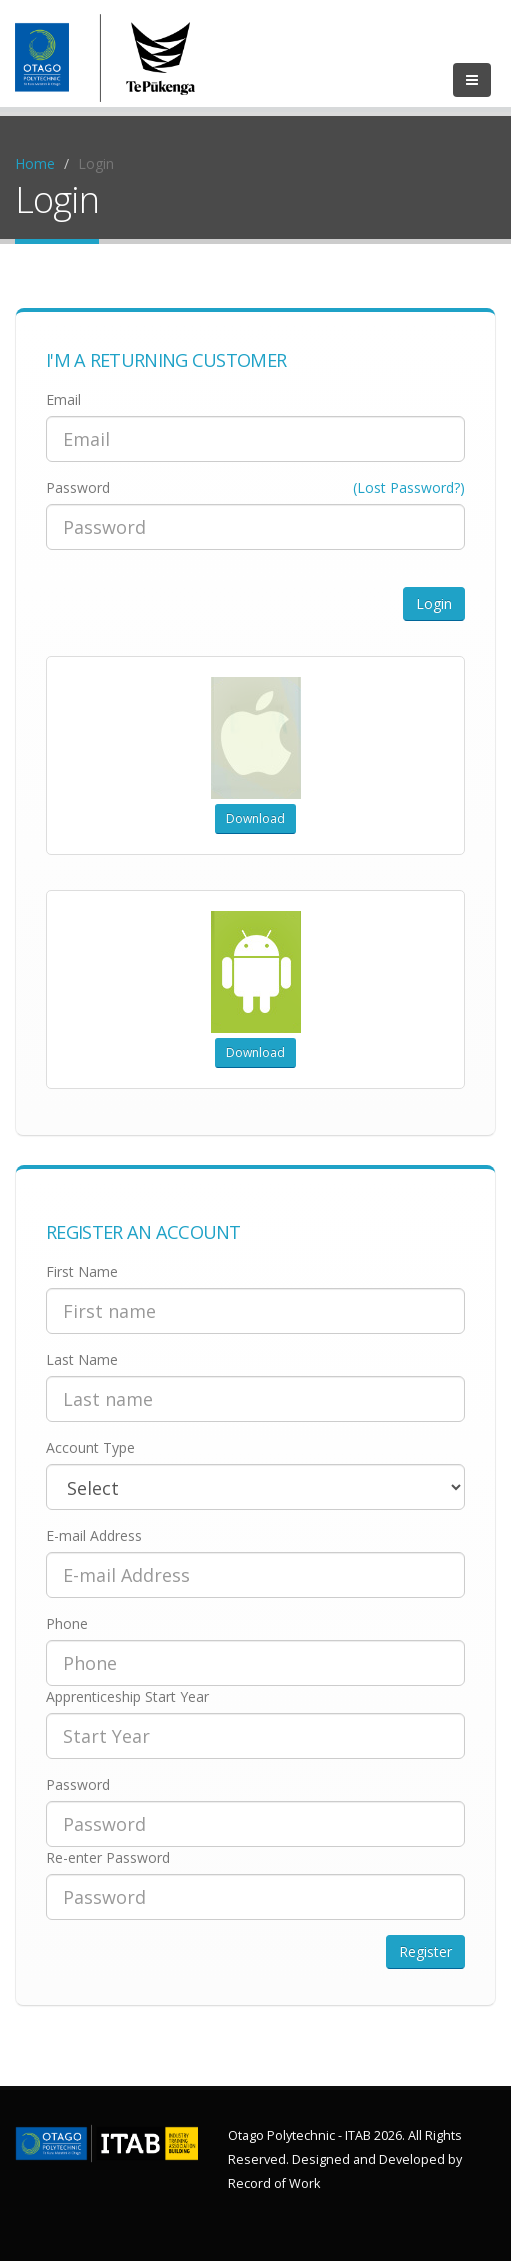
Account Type (90, 1447)
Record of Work (274, 2183)
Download (255, 818)
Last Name (82, 1359)
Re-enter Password (108, 1857)
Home (35, 163)
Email (63, 399)
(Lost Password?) (409, 487)
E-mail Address (94, 1535)
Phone (67, 1623)
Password (78, 487)
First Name (82, 1271)
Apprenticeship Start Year (127, 1696)
